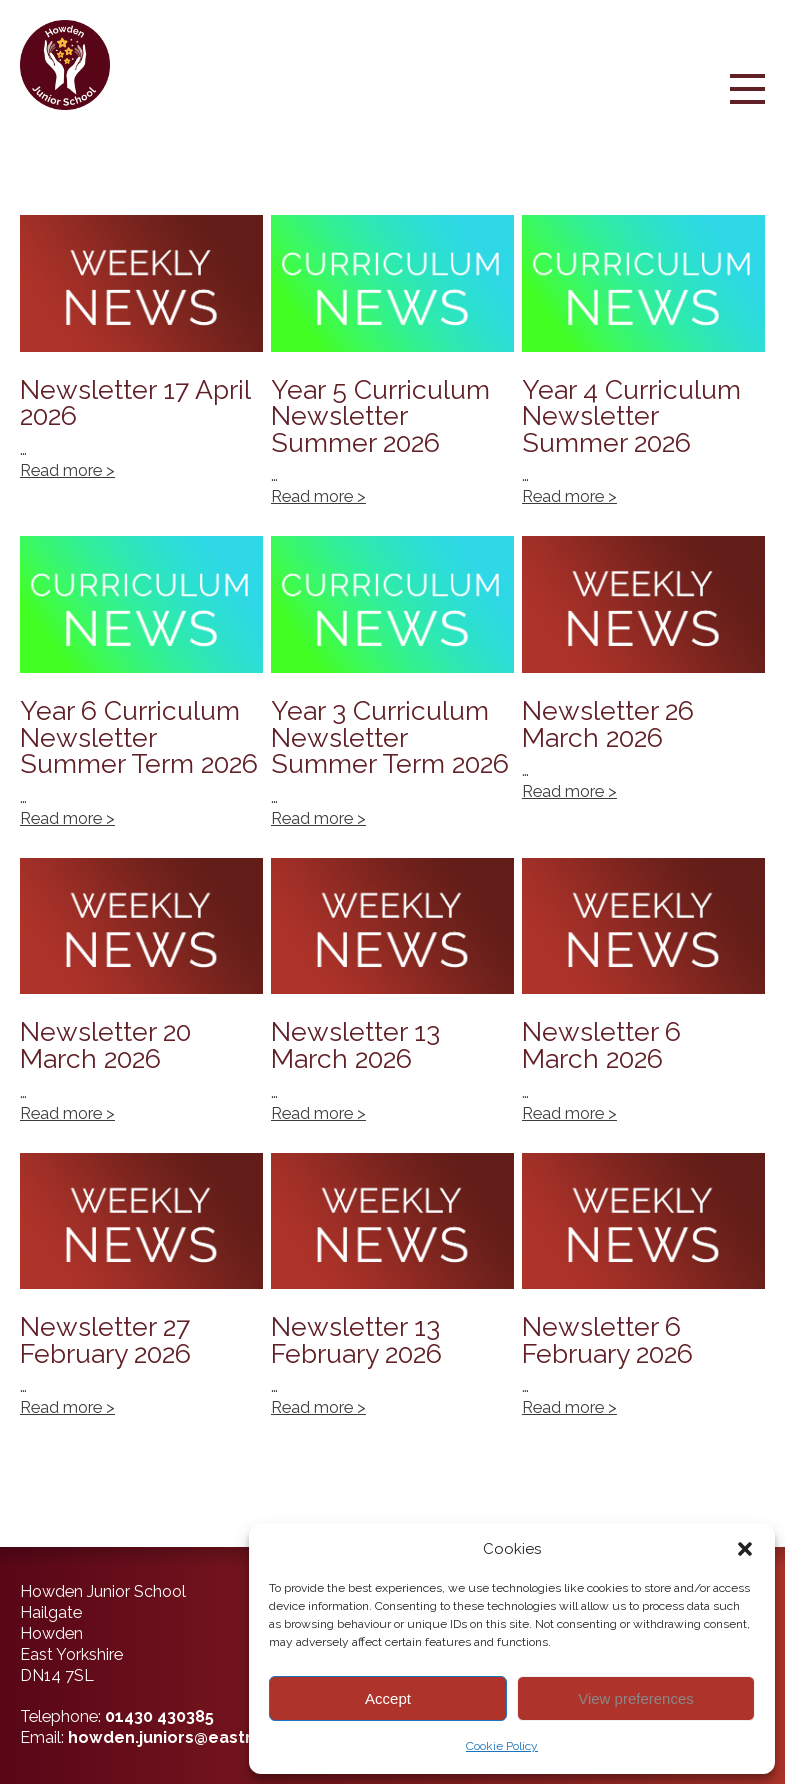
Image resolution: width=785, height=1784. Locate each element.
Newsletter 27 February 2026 (141, 1296)
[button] (745, 1549)
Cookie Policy (502, 1746)
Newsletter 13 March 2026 (392, 1001)
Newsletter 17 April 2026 (141, 371)
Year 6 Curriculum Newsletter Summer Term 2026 (141, 692)
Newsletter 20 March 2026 (141, 1001)
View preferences (636, 1698)
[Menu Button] (747, 106)
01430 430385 (159, 1716)
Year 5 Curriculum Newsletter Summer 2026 (392, 371)
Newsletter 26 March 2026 (643, 692)
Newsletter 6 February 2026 (643, 1296)
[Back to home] (72, 65)
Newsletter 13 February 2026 (392, 1296)
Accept (388, 1698)
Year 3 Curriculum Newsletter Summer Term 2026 (392, 692)
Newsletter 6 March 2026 (643, 1001)
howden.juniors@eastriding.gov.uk (208, 1737)
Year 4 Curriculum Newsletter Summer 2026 (643, 371)
